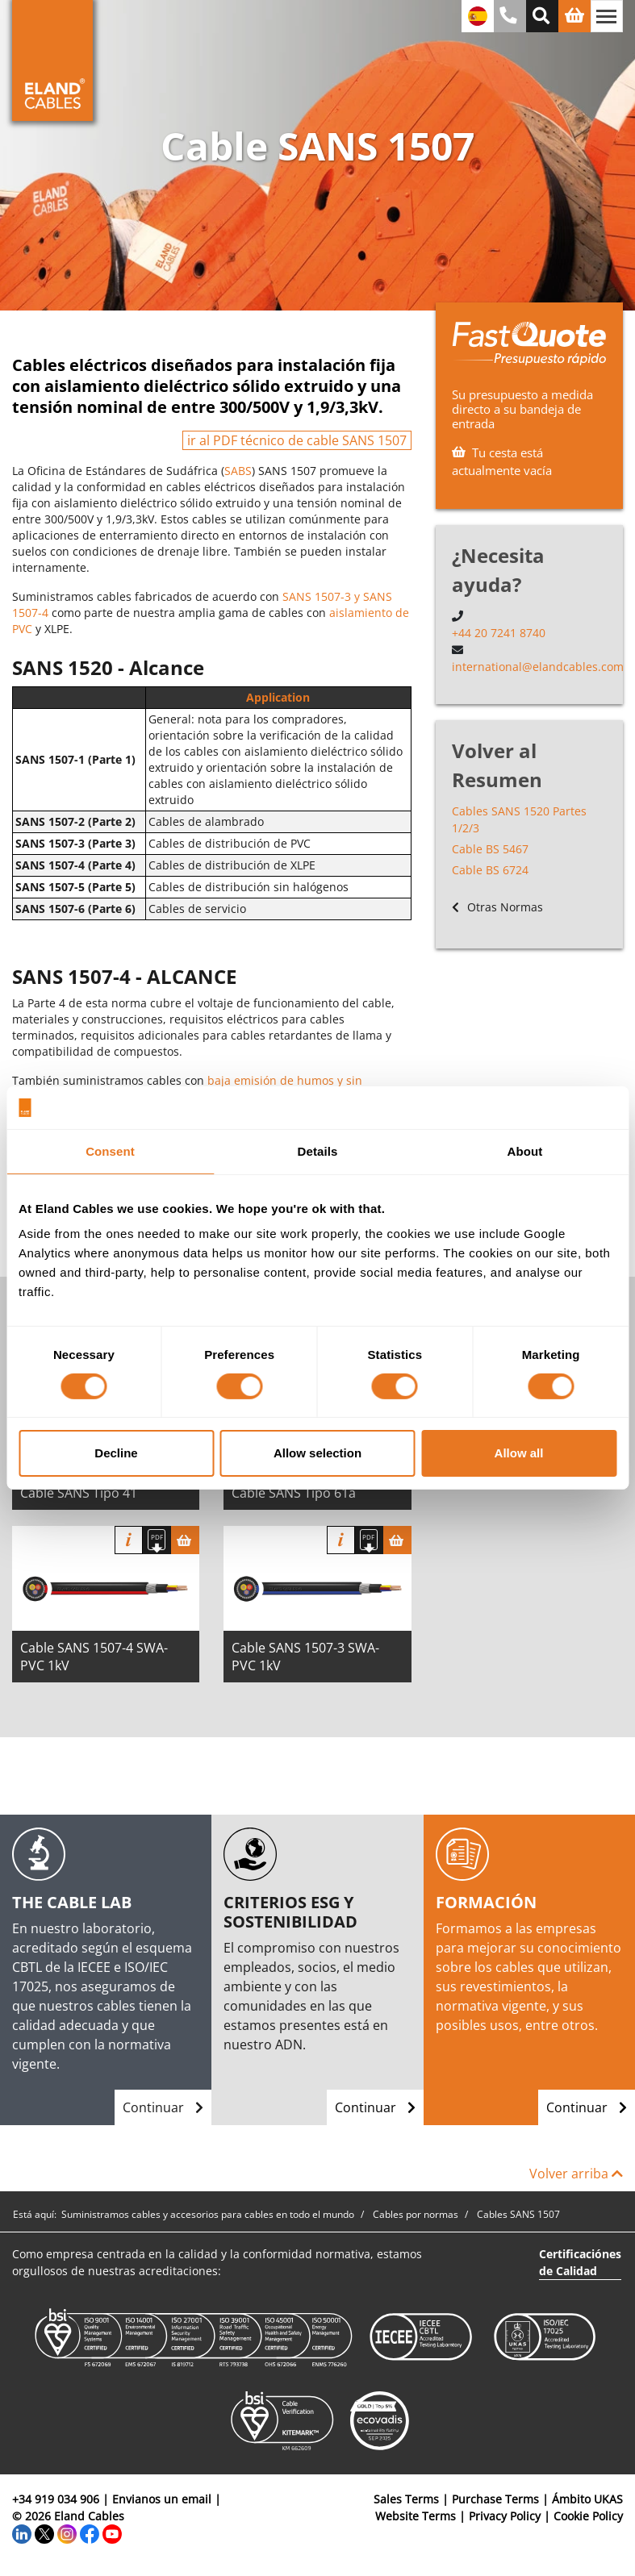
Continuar (163, 2107)
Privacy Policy (505, 2516)
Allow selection (317, 1453)
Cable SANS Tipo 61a (294, 1493)
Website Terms (415, 2516)
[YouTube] (112, 2533)
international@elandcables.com (538, 666)
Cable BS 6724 (490, 869)
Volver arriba (576, 2173)
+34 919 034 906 (55, 2499)
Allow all (519, 1453)
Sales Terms (406, 2499)
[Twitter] (44, 2533)
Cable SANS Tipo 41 (78, 1493)
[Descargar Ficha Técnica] (157, 1540)
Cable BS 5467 (490, 849)
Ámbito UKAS (587, 2499)
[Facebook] (89, 2533)
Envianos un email (161, 2499)
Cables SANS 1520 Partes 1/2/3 (519, 819)
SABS (238, 470)
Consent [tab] (110, 1150)
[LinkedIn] (21, 2533)
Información (129, 1540)
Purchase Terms (495, 2499)
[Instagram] (67, 2533)
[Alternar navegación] (607, 16)
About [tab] (525, 1150)
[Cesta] (185, 1540)
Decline (115, 1453)
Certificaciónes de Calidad (580, 2262)
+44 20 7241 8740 (498, 632)
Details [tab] (318, 1150)
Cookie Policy (588, 2516)
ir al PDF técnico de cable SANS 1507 (297, 440)
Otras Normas (497, 907)
